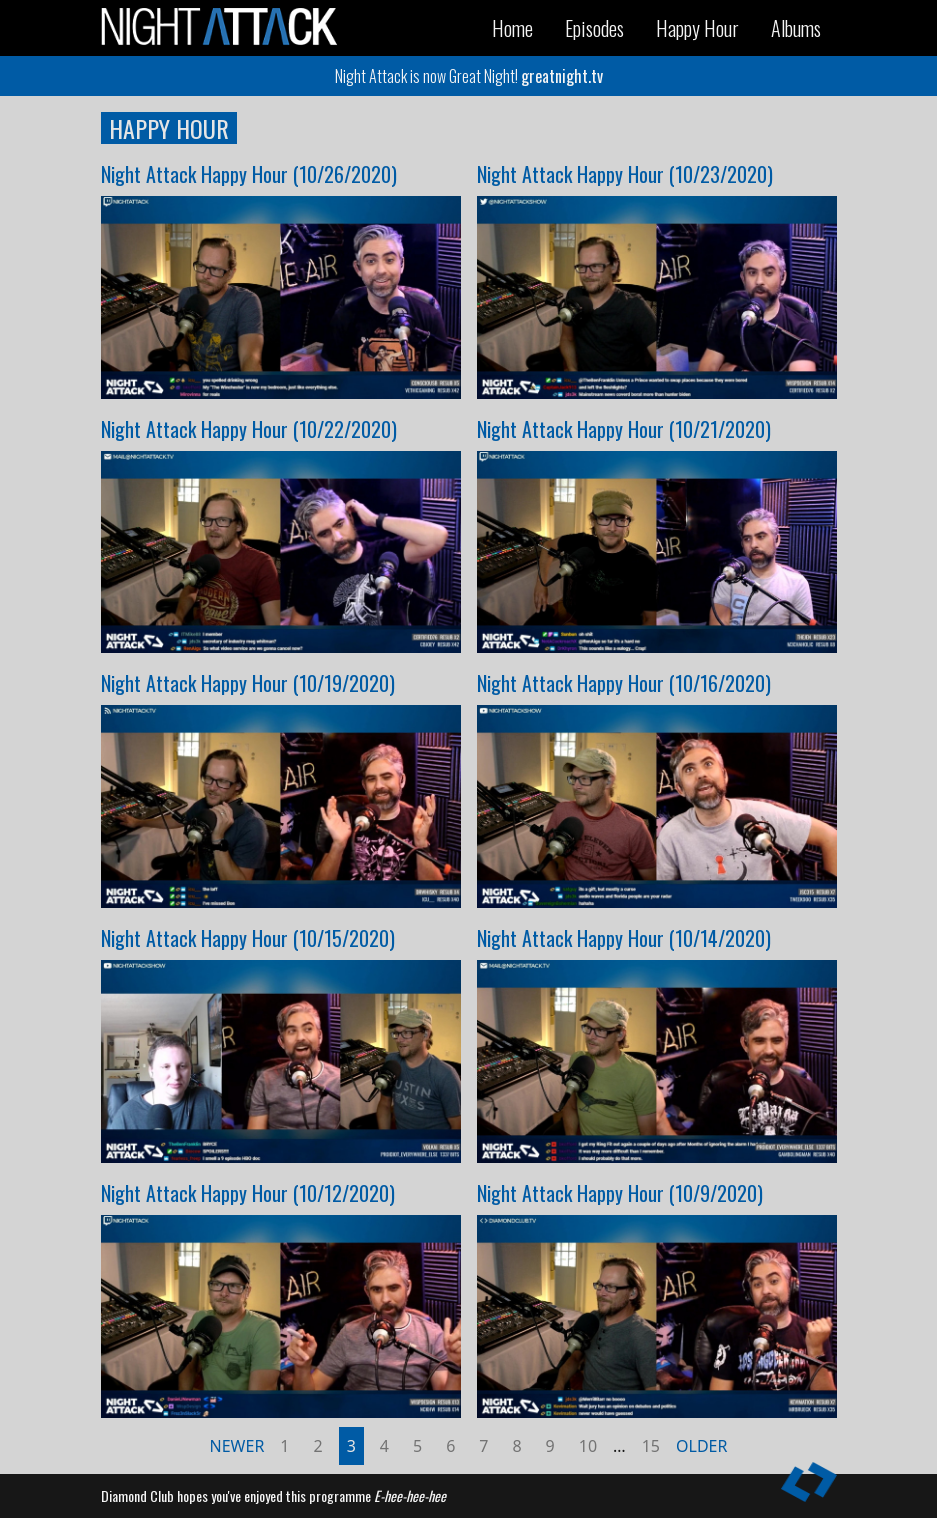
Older (701, 1446)
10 (588, 1446)
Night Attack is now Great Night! (469, 76)
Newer (237, 1446)
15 (651, 1446)
